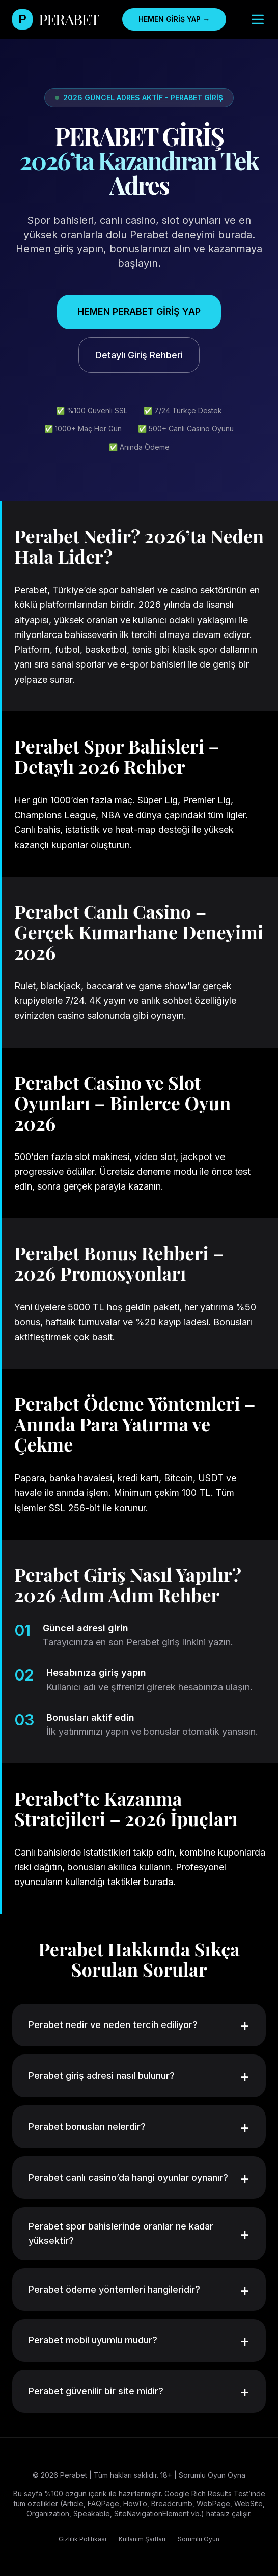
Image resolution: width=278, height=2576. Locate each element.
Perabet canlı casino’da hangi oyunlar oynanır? (139, 2177)
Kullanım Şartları (142, 2539)
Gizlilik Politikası (82, 2539)
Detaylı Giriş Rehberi (139, 355)
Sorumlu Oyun (198, 2539)
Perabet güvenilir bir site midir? (139, 2391)
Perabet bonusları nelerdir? (139, 2127)
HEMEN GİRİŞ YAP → (174, 19)
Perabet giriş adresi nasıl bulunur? (139, 2076)
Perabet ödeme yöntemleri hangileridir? (139, 2289)
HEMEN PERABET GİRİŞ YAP (139, 311)
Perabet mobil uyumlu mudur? (139, 2340)
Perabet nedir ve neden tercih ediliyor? (139, 2025)
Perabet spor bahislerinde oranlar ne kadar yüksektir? (139, 2233)
